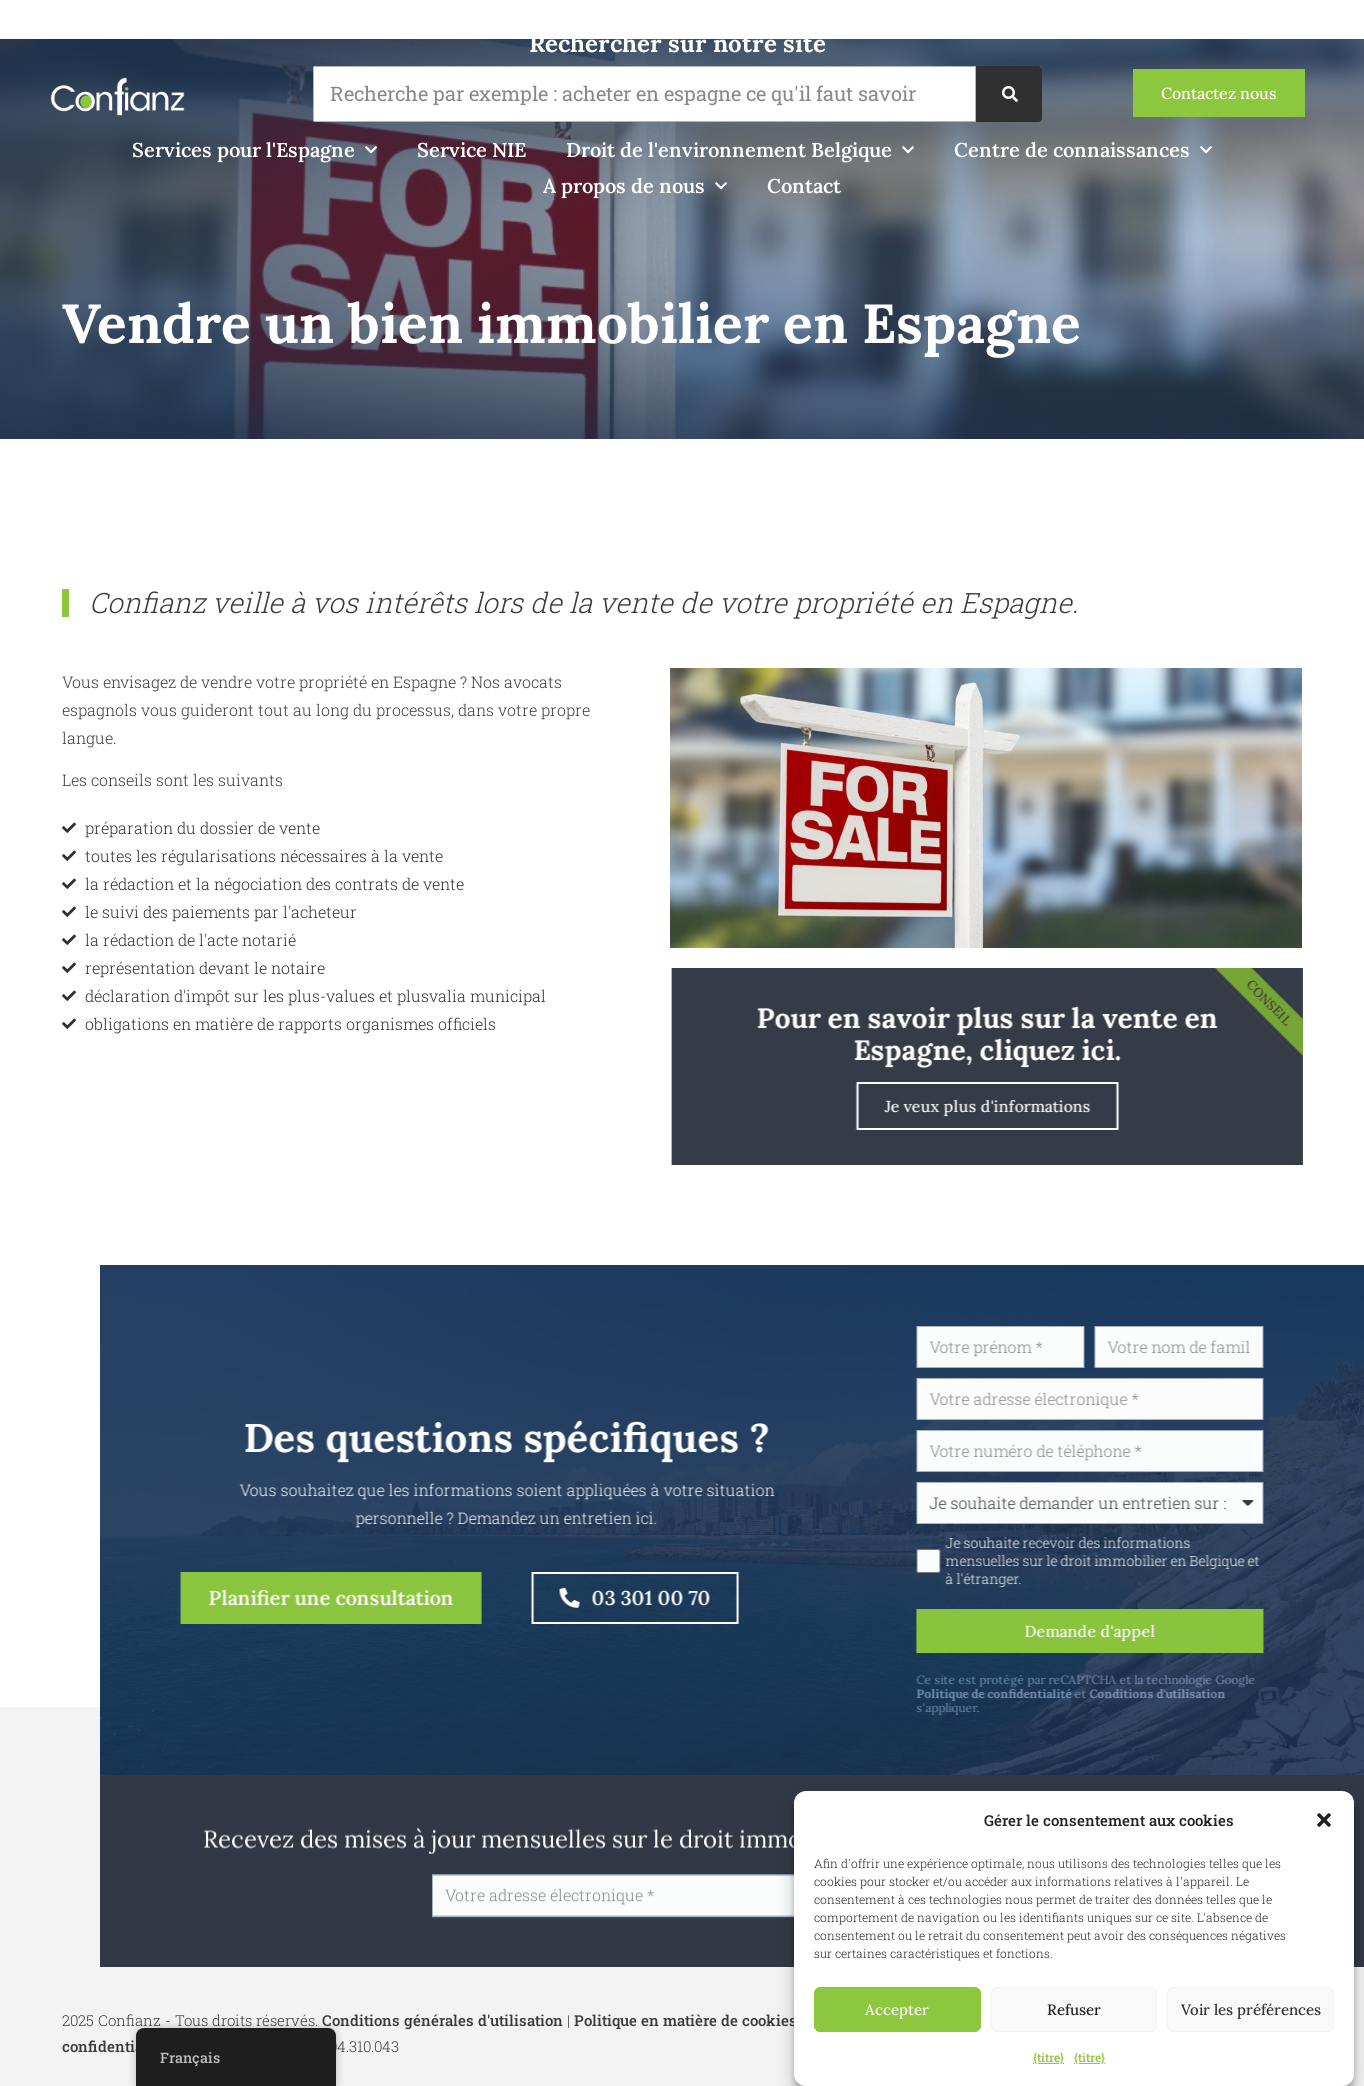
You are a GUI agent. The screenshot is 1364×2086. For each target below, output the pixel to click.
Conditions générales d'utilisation (442, 2020)
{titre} (1048, 2057)
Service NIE (471, 149)
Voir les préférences (1251, 2009)
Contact (804, 185)
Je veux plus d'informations (1041, 1106)
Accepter (897, 2009)
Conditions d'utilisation (1211, 1693)
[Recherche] (1009, 94)
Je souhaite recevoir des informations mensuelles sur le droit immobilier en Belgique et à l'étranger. (1156, 1561)
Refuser (1074, 2009)
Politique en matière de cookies (685, 2020)
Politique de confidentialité (1047, 1693)
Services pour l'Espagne (254, 150)
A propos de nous (635, 186)
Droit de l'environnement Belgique (740, 150)
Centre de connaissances (1083, 150)
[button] (1324, 1820)
